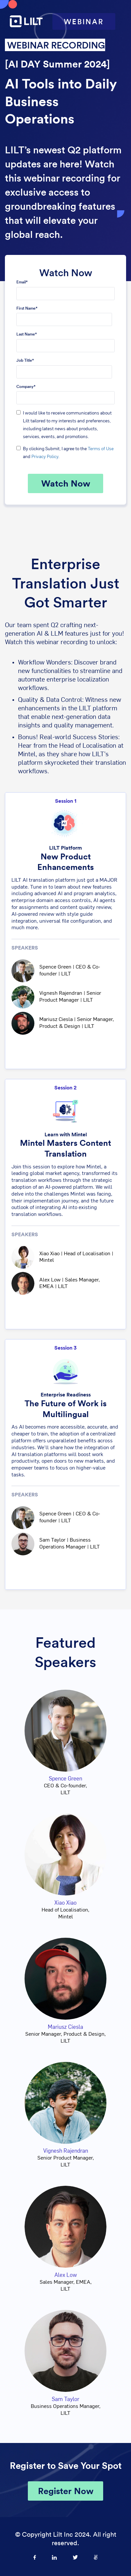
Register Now (65, 2491)
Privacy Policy (44, 456)
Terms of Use (101, 449)
